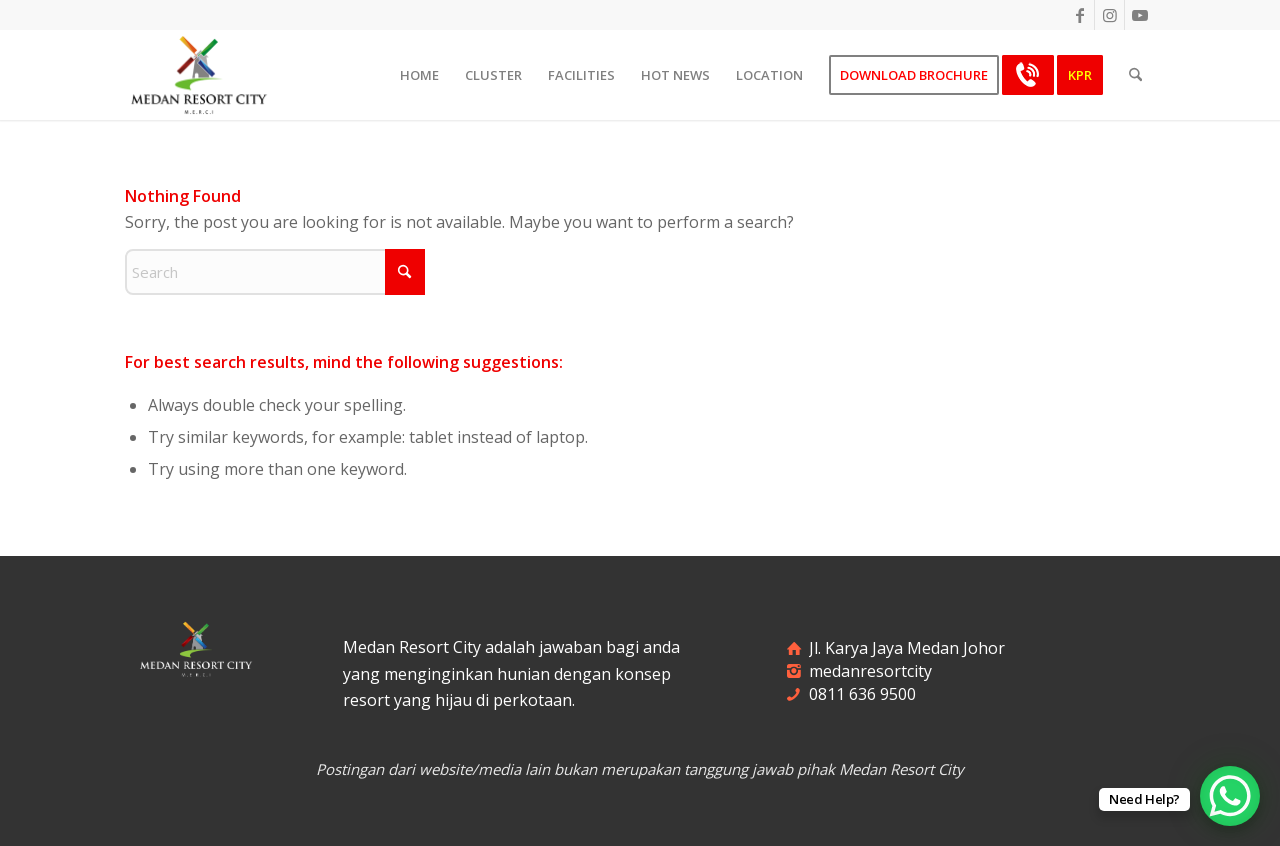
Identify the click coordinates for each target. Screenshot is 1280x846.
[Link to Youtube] (1140, 15)
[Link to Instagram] (1109, 15)
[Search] (1135, 75)
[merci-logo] (199, 75)
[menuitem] (419, 75)
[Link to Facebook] (1079, 15)
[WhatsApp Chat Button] (1230, 796)
